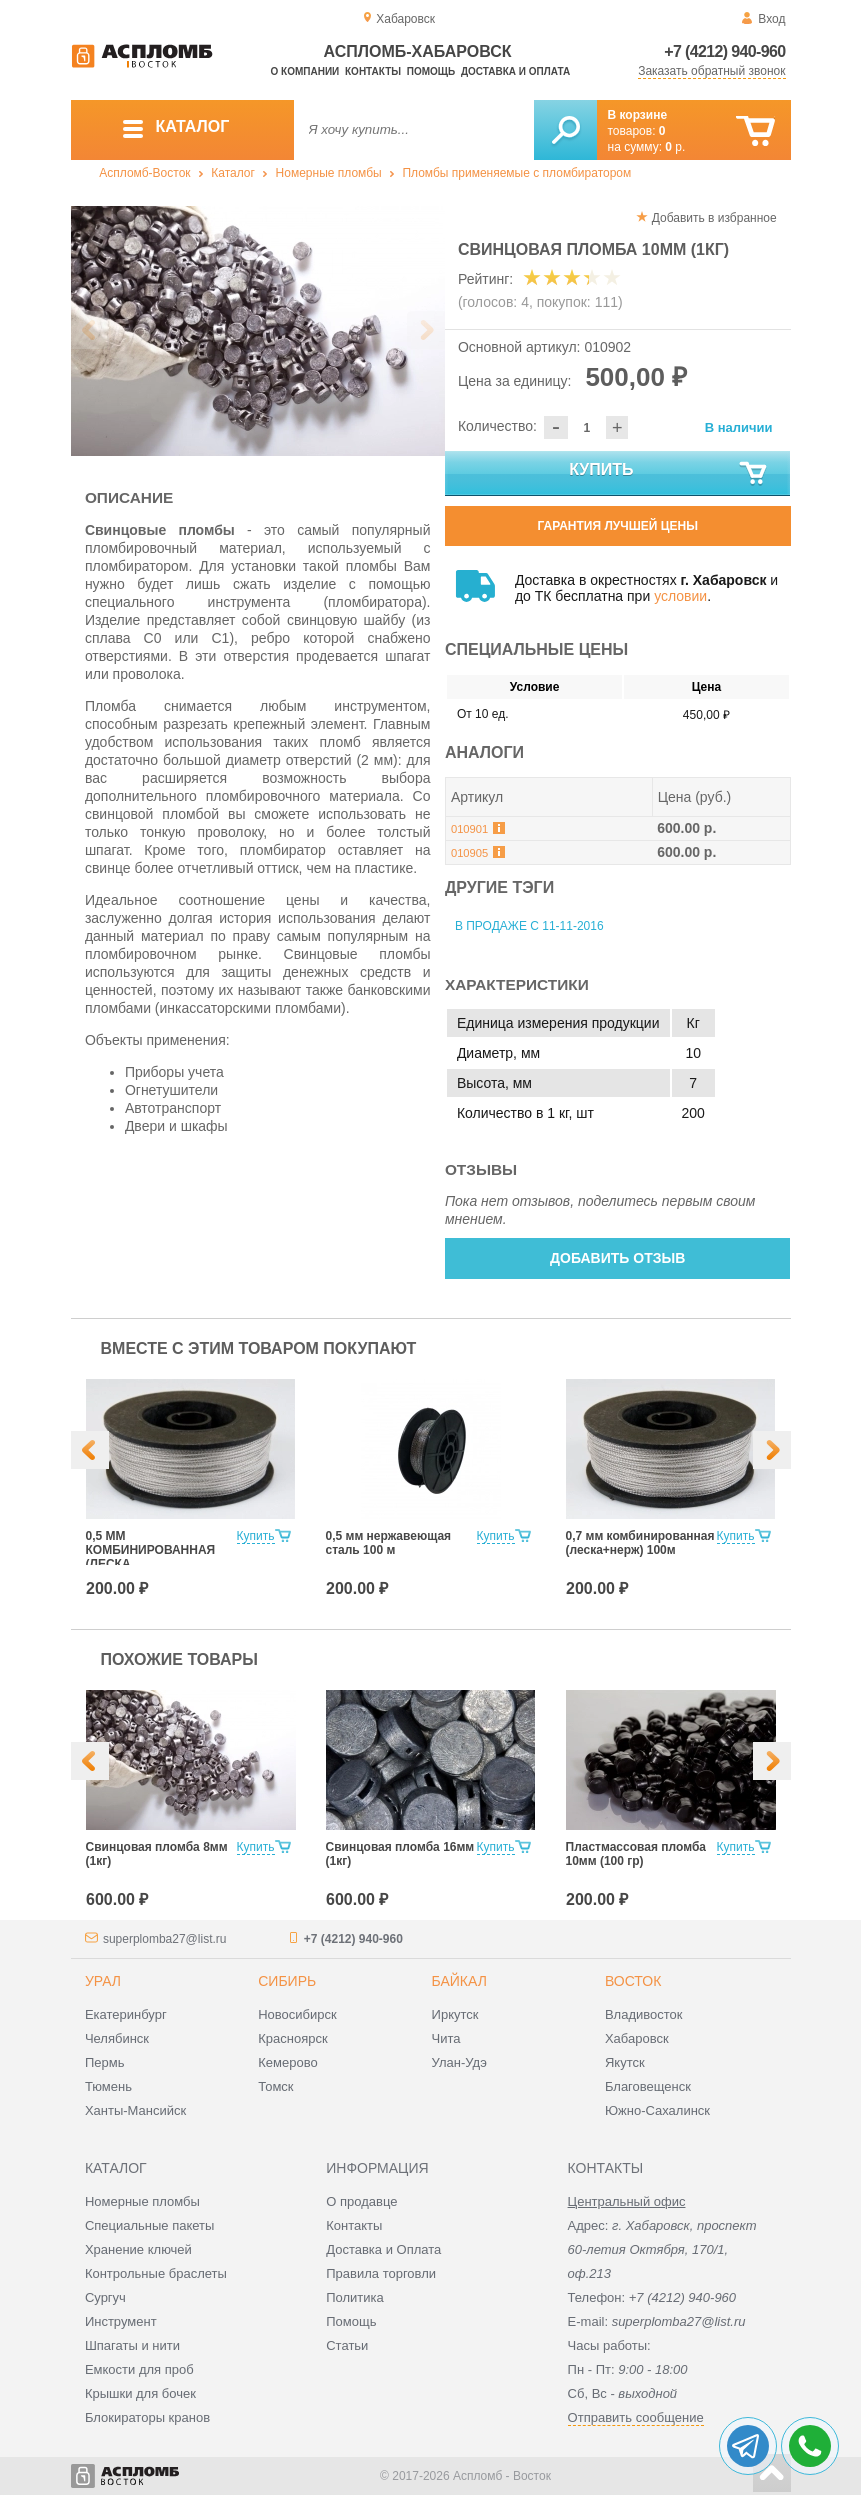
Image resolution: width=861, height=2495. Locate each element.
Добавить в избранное (714, 218)
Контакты (373, 71)
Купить (669, 474)
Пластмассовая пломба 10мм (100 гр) (636, 1854)
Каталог (233, 173)
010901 (469, 829)
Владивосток (644, 2014)
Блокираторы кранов (147, 2417)
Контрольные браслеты (156, 2273)
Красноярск (292, 2038)
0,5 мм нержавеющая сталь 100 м (389, 1543)
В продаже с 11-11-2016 (529, 926)
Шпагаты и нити (132, 2345)
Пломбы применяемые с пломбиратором (516, 173)
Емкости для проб (139, 2369)
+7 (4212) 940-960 (724, 51)
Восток (633, 1981)
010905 (469, 853)
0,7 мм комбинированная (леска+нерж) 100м (640, 1543)
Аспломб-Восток (144, 173)
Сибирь (287, 1981)
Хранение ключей (138, 2249)
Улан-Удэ (459, 2062)
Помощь (431, 71)
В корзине (638, 115)
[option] (258, 331)
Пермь (105, 2062)
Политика (355, 2297)
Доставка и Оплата (383, 2249)
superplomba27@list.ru (165, 1939)
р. (675, 147)
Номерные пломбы (329, 173)
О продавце (361, 2201)
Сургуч (105, 2297)
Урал (103, 1981)
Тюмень (108, 2086)
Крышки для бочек (140, 2393)
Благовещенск (648, 2086)
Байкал (459, 1981)
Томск (275, 2086)
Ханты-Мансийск (135, 2110)
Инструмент (121, 2321)
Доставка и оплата (515, 71)
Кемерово (287, 2062)
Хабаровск (637, 2038)
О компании (305, 71)
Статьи (347, 2345)
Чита (446, 2038)
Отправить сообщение (636, 2417)
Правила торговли (381, 2273)
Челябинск (117, 2038)
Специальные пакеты (150, 2225)
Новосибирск (297, 2014)
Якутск (625, 2062)
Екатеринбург (126, 2014)
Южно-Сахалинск (657, 2110)
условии (680, 596)
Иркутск (455, 2014)
